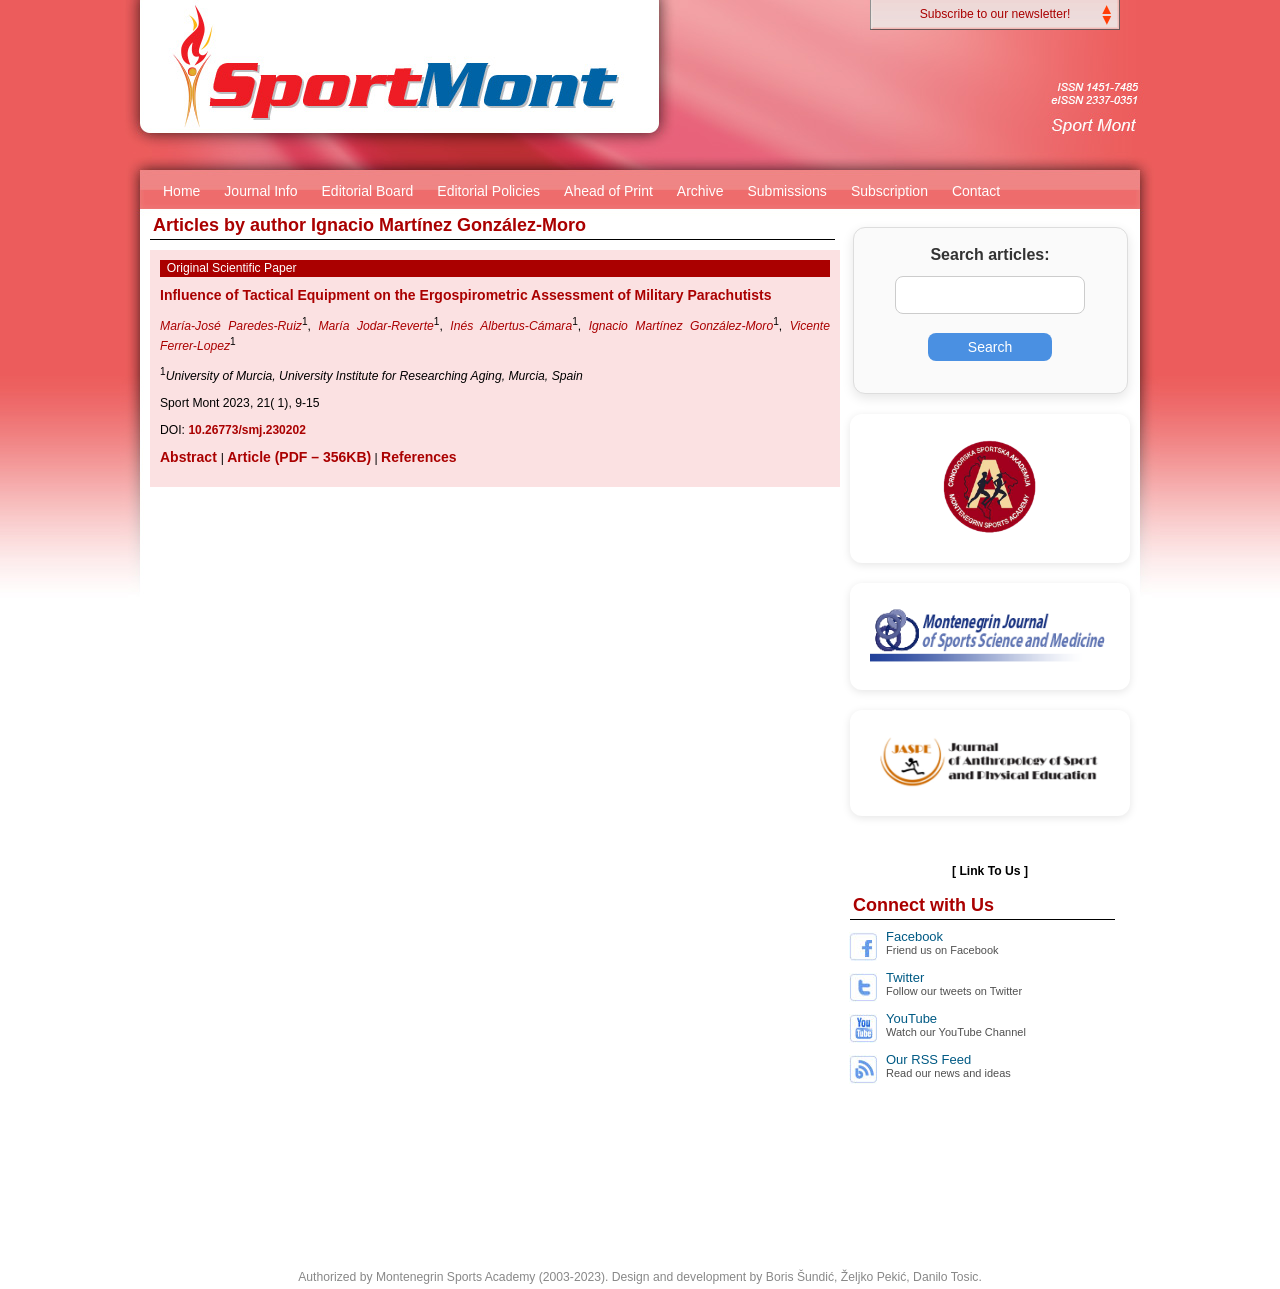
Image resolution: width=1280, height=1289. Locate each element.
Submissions (787, 191)
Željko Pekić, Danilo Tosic (910, 1277)
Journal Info (260, 191)
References (419, 457)
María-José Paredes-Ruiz (231, 326)
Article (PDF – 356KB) (299, 457)
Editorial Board (368, 191)
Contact (976, 191)
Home (181, 191)
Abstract (190, 457)
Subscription (889, 191)
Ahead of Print (608, 191)
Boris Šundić (800, 1277)
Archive (700, 191)
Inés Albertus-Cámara (511, 326)
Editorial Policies (488, 191)
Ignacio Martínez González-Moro (681, 326)
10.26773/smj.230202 (246, 430)
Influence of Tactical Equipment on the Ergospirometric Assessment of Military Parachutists (465, 295)
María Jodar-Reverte (375, 326)
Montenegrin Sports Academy (455, 1277)
